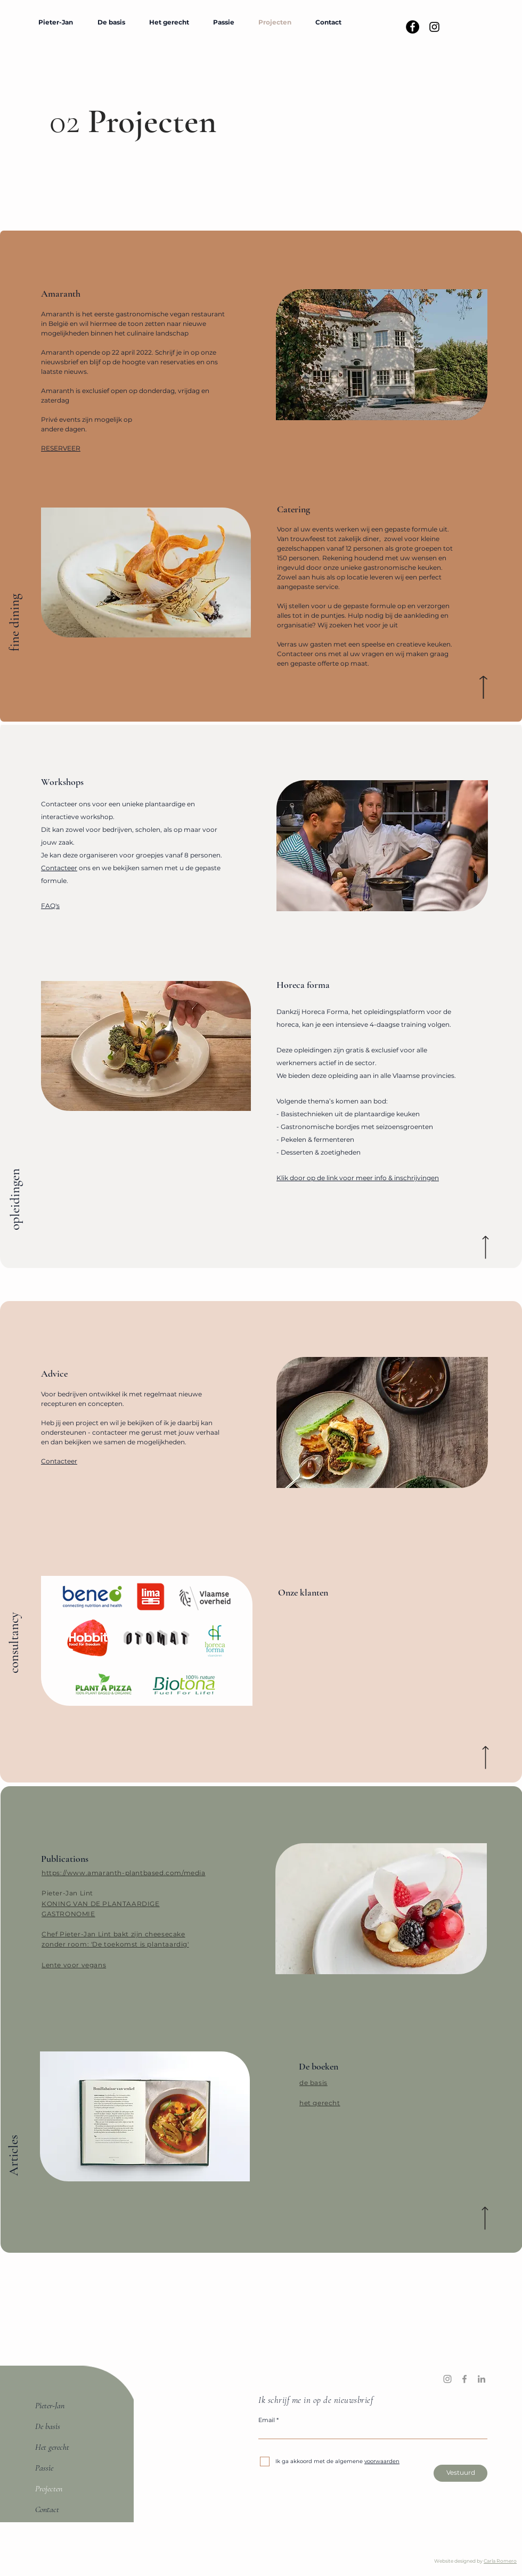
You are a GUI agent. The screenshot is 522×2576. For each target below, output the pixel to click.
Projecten (48, 2488)
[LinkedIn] (481, 2379)
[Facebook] (464, 2379)
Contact (47, 2509)
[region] (146, 1641)
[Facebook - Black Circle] (412, 27)
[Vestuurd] (460, 2473)
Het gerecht (52, 2447)
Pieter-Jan (49, 2405)
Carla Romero (500, 2561)
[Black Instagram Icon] (434, 27)
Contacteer (59, 868)
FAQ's (50, 906)
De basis (47, 2426)
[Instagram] (447, 2379)
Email (266, 2420)
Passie (44, 2468)
